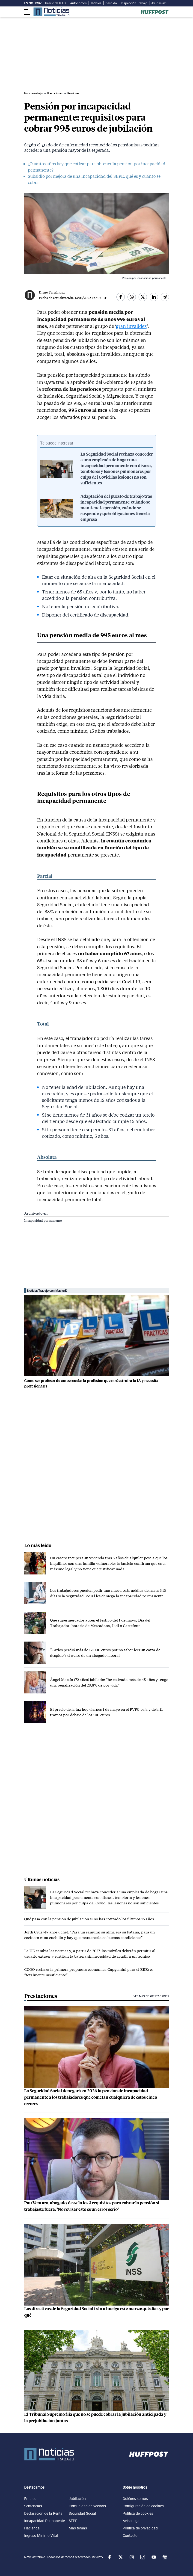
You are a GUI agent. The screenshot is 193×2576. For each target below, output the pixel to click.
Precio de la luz (55, 3)
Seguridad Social (82, 2513)
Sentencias (33, 2505)
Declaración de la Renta (43, 2513)
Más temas (78, 2528)
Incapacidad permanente (43, 1220)
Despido (111, 3)
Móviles (96, 3)
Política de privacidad (140, 2528)
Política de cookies (138, 2513)
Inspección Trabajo (134, 3)
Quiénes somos (135, 2498)
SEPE (73, 2520)
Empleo (30, 2498)
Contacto (130, 2535)
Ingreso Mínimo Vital (41, 2535)
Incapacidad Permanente (44, 2520)
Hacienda (32, 2528)
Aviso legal (131, 2520)
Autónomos (78, 3)
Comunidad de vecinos (87, 2505)
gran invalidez (131, 326)
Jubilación (77, 2498)
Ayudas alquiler (161, 3)
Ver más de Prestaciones (151, 1996)
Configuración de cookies (143, 2505)
